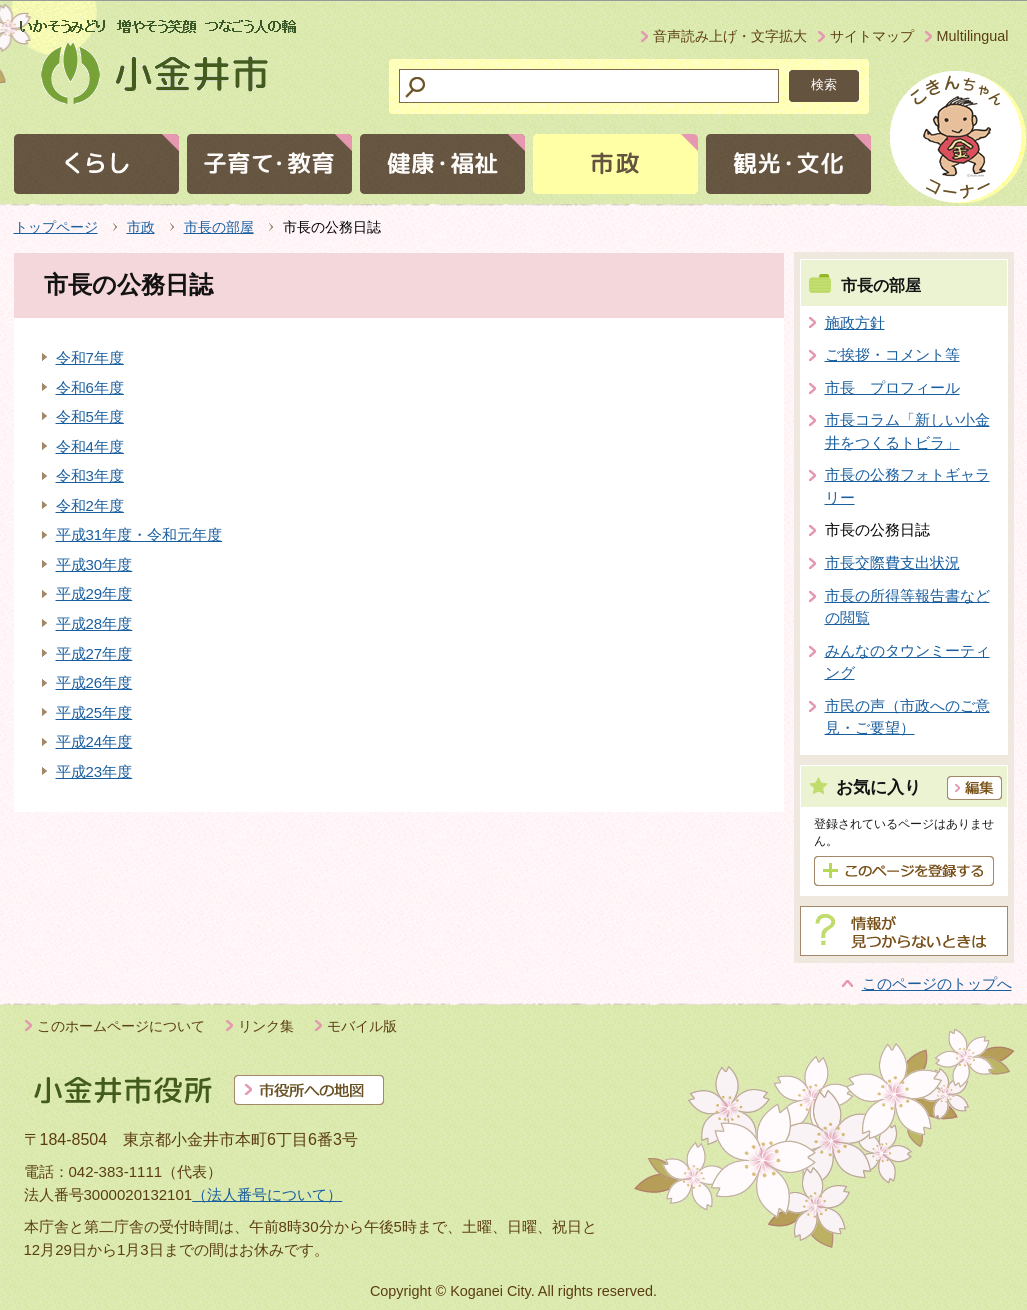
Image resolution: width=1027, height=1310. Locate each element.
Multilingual (973, 36)
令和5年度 (90, 416)
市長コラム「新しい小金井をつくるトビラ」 (907, 431)
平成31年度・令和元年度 (139, 534)
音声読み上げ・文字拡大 (730, 36)
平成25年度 (94, 712)
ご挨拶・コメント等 (892, 354)
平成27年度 (94, 653)
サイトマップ (872, 36)
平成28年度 (94, 623)
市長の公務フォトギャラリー (907, 486)
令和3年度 (90, 475)
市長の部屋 (219, 227)
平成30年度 (94, 564)
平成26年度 (94, 682)
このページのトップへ (937, 983)
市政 (141, 227)
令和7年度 (90, 357)
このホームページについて (121, 1026)
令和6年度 (90, 387)
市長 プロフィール (892, 387)
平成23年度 (94, 771)
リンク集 (266, 1026)
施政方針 (855, 322)
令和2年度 (90, 505)
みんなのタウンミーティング (907, 662)
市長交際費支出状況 (892, 562)
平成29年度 (94, 593)
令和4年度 (90, 446)
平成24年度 (94, 741)
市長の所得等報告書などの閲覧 (907, 607)
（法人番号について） (267, 1194)
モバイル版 (362, 1026)
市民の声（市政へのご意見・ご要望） (907, 717)
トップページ (56, 227)
